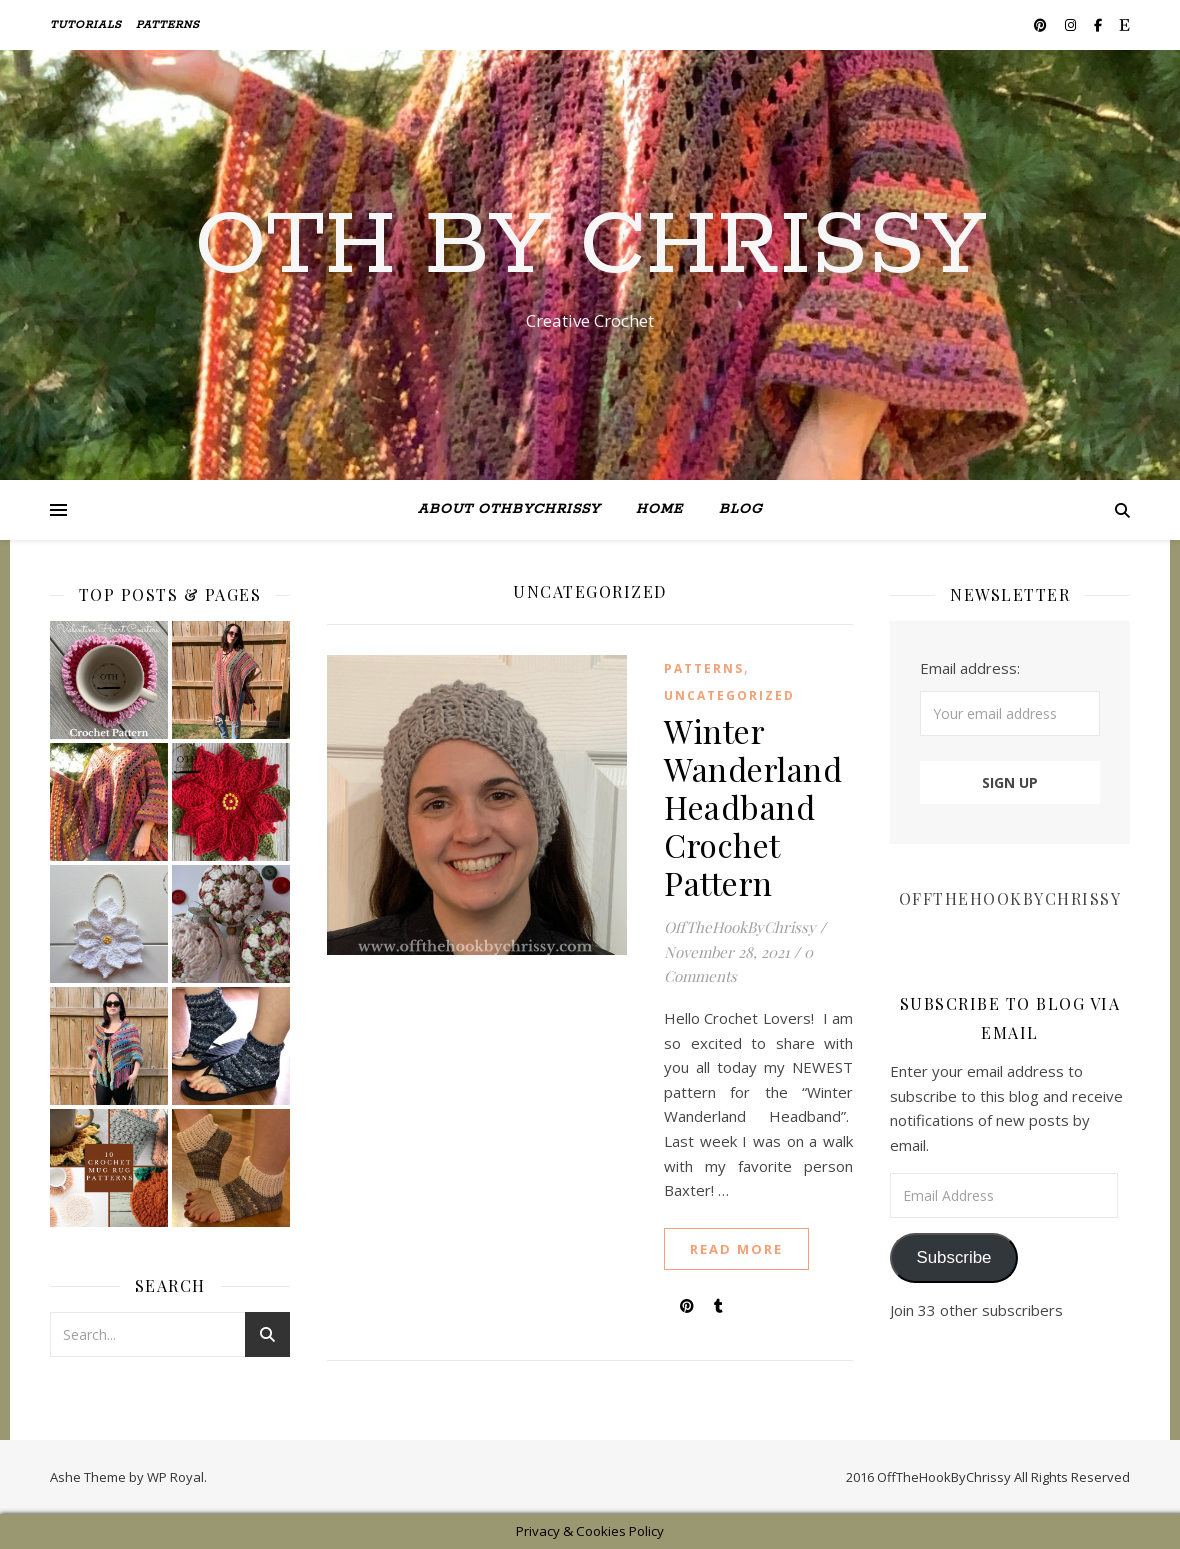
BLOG (740, 509)
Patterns (168, 25)
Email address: (970, 668)
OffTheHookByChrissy (740, 927)
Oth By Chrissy (590, 247)
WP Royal (175, 1477)
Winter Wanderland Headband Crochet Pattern (753, 806)
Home (659, 509)
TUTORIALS (86, 25)
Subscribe (953, 1257)
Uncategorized (729, 695)
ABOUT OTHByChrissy (509, 509)
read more (736, 1249)
